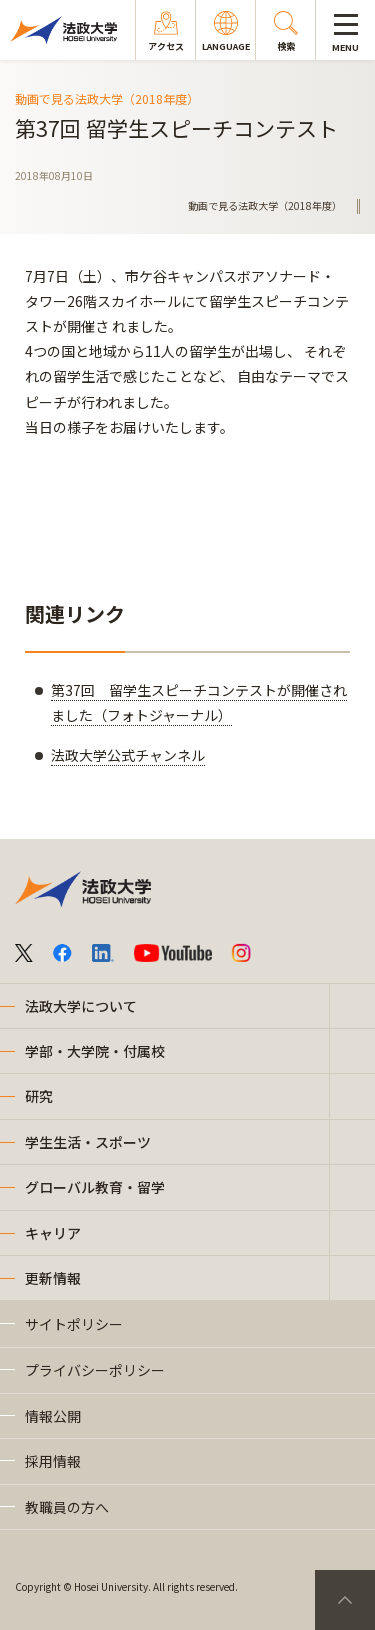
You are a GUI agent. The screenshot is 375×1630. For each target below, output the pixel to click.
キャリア (53, 1233)
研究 (39, 1096)
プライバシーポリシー (95, 1370)
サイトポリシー (74, 1324)
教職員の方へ (67, 1507)
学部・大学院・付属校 (95, 1051)
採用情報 (53, 1461)
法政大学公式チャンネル (128, 755)
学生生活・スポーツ (88, 1142)
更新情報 (53, 1278)
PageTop (345, 1600)
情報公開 (53, 1416)
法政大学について (81, 1006)
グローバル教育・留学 (95, 1187)
